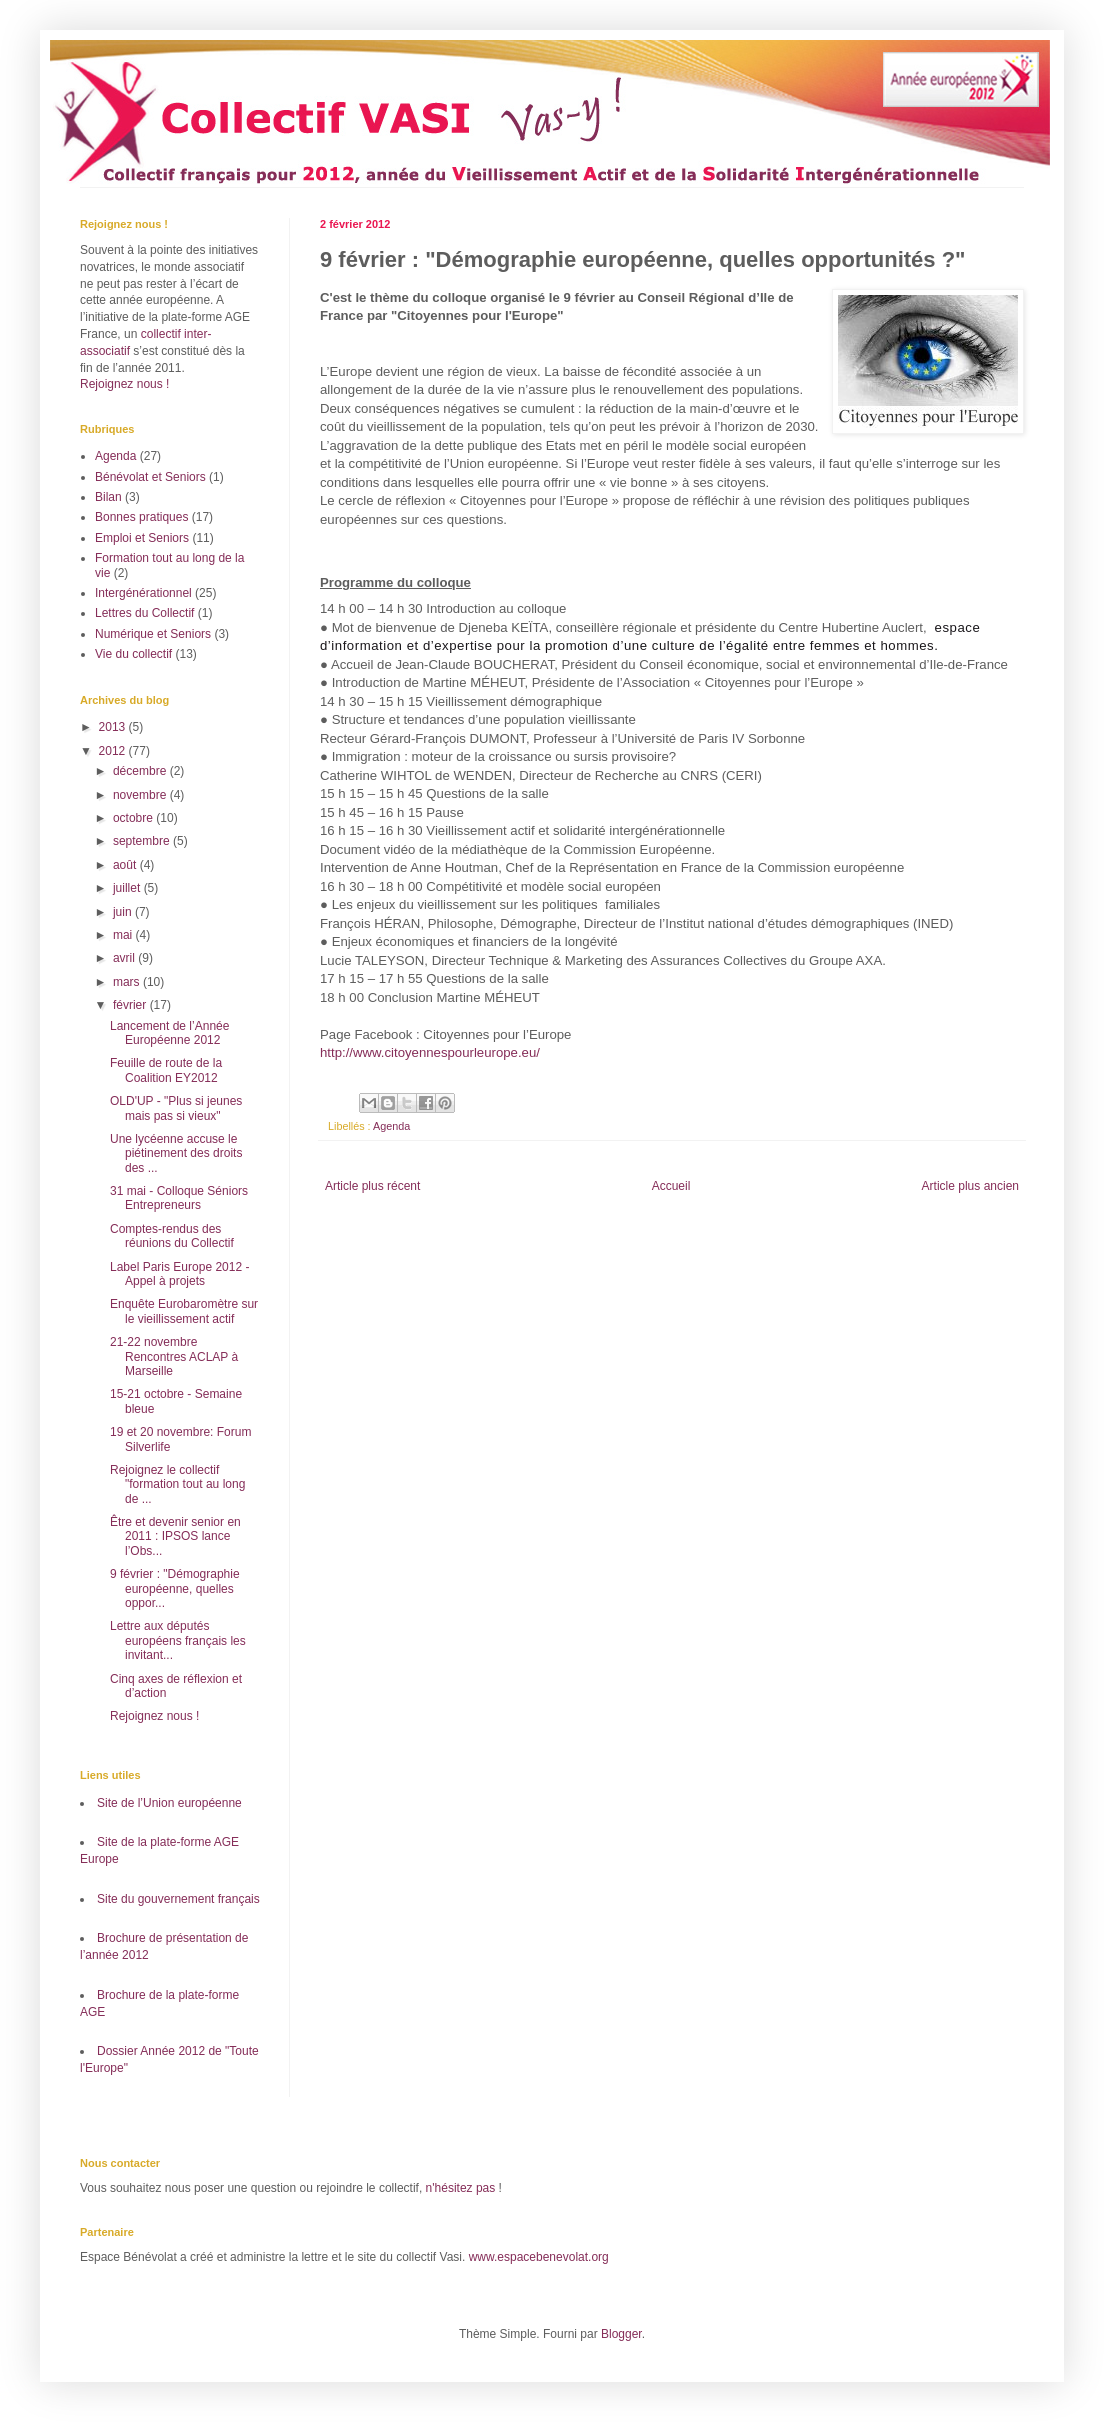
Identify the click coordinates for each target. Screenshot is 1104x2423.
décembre (141, 771)
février (131, 1005)
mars (128, 982)
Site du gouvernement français (178, 1899)
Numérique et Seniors (153, 634)
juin (124, 912)
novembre (141, 795)
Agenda (391, 1126)
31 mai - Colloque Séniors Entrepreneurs (179, 1198)
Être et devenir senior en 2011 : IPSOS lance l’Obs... (175, 1536)
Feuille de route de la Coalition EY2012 (166, 1070)
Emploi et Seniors (142, 538)
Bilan (108, 497)
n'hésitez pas (461, 2188)
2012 (114, 751)
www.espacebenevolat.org (539, 2257)
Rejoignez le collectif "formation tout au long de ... (177, 1484)
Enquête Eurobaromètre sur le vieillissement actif (184, 1311)
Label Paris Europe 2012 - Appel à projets (179, 1274)
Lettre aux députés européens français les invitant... (178, 1640)
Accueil (671, 1186)
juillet (128, 888)
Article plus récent (372, 1186)
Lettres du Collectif (144, 613)
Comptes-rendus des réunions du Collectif (172, 1236)
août (126, 865)
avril (125, 958)
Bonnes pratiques (141, 517)
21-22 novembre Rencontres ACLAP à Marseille (174, 1356)
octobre (134, 818)
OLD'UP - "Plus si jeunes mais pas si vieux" (176, 1108)
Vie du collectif (133, 654)
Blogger (621, 2334)
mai (124, 935)
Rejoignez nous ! (124, 384)
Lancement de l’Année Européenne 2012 (169, 1033)
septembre (143, 841)
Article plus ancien (970, 1186)
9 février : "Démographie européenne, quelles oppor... (175, 1588)
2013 (114, 727)
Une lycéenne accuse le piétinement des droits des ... (176, 1153)
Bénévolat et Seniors (150, 477)
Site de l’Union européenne (169, 1803)
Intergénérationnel (143, 593)
